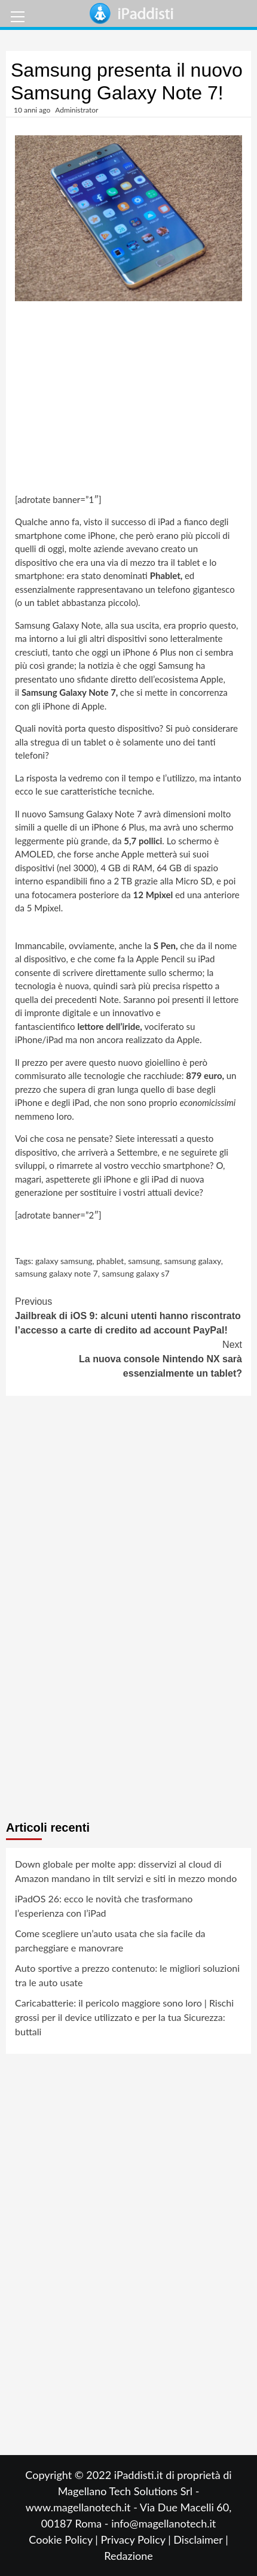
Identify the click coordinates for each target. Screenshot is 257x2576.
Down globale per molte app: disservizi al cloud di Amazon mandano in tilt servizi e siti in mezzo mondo (126, 1871)
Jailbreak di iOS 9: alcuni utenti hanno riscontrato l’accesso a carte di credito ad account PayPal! (128, 1315)
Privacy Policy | (136, 2539)
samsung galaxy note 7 (56, 1273)
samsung (144, 1261)
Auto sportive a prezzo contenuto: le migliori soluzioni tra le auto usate (127, 1975)
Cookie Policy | (64, 2539)
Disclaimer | (200, 2539)
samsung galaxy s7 (135, 1273)
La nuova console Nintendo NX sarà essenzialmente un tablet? (128, 1358)
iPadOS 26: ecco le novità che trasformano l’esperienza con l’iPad (103, 1906)
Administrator (76, 109)
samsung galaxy (192, 1261)
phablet (110, 1261)
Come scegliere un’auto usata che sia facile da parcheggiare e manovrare (110, 1940)
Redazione (128, 2555)
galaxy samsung (63, 1261)
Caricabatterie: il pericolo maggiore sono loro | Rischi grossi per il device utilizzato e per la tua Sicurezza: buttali (124, 2017)
